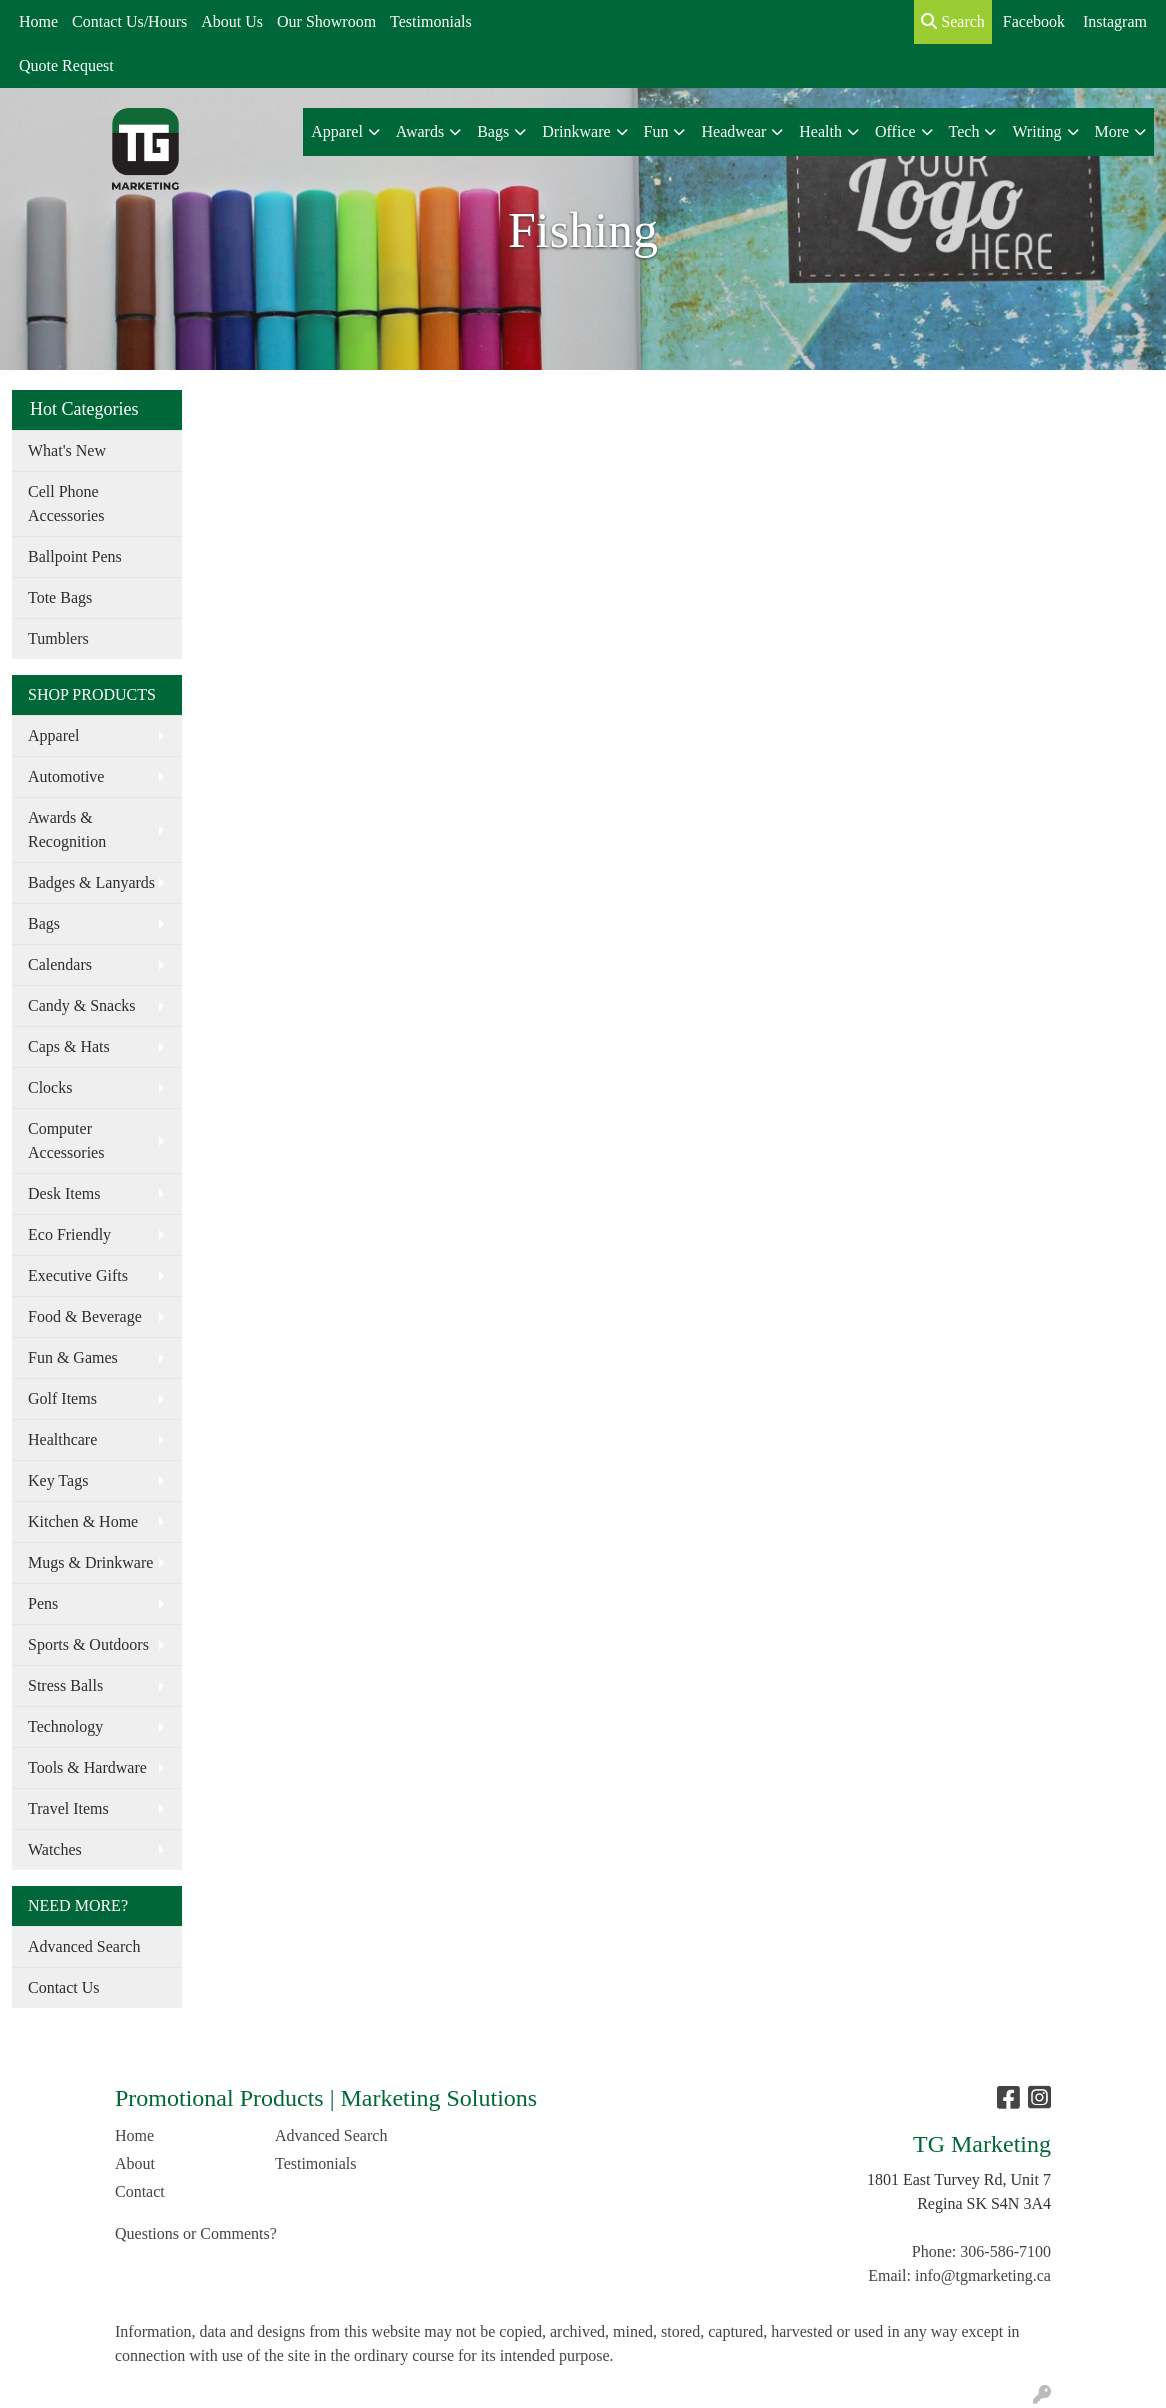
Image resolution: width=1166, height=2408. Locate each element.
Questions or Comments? (196, 2233)
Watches (55, 1849)
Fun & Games (73, 1357)
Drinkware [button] (576, 131)
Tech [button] (964, 131)
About (135, 2163)
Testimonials (431, 21)
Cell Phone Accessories (66, 503)
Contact (140, 2191)
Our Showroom (326, 21)
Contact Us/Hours (129, 21)
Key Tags (58, 1480)
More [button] (1112, 131)
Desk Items (64, 1193)
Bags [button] (493, 131)
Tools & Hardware (87, 1767)
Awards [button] (420, 131)
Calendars (60, 964)
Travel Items (68, 1808)
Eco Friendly (69, 1234)
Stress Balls (65, 1685)
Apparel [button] (337, 131)
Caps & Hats (69, 1046)
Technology (65, 1726)
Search (953, 21)
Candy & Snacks (82, 1005)
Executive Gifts (78, 1275)
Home (38, 21)
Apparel (54, 735)
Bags (44, 923)
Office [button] (895, 131)
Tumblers (58, 638)
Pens (43, 1603)
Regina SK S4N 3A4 (984, 2203)
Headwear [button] (733, 131)
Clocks (50, 1087)
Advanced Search (84, 1946)
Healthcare (62, 1439)
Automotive (66, 776)
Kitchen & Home (83, 1521)
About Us (232, 21)
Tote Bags (60, 597)
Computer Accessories (66, 1140)
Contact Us (64, 1987)
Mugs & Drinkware (90, 1562)
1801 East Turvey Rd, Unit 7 (959, 2179)
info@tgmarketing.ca (983, 2275)
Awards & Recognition (67, 829)
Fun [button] (656, 131)
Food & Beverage (85, 1316)
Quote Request (66, 65)
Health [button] (820, 131)
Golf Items (62, 1398)
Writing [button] (1036, 131)
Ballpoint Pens (75, 556)
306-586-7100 (1005, 2251)
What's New (67, 450)
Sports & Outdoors (88, 1644)
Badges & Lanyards (91, 882)
